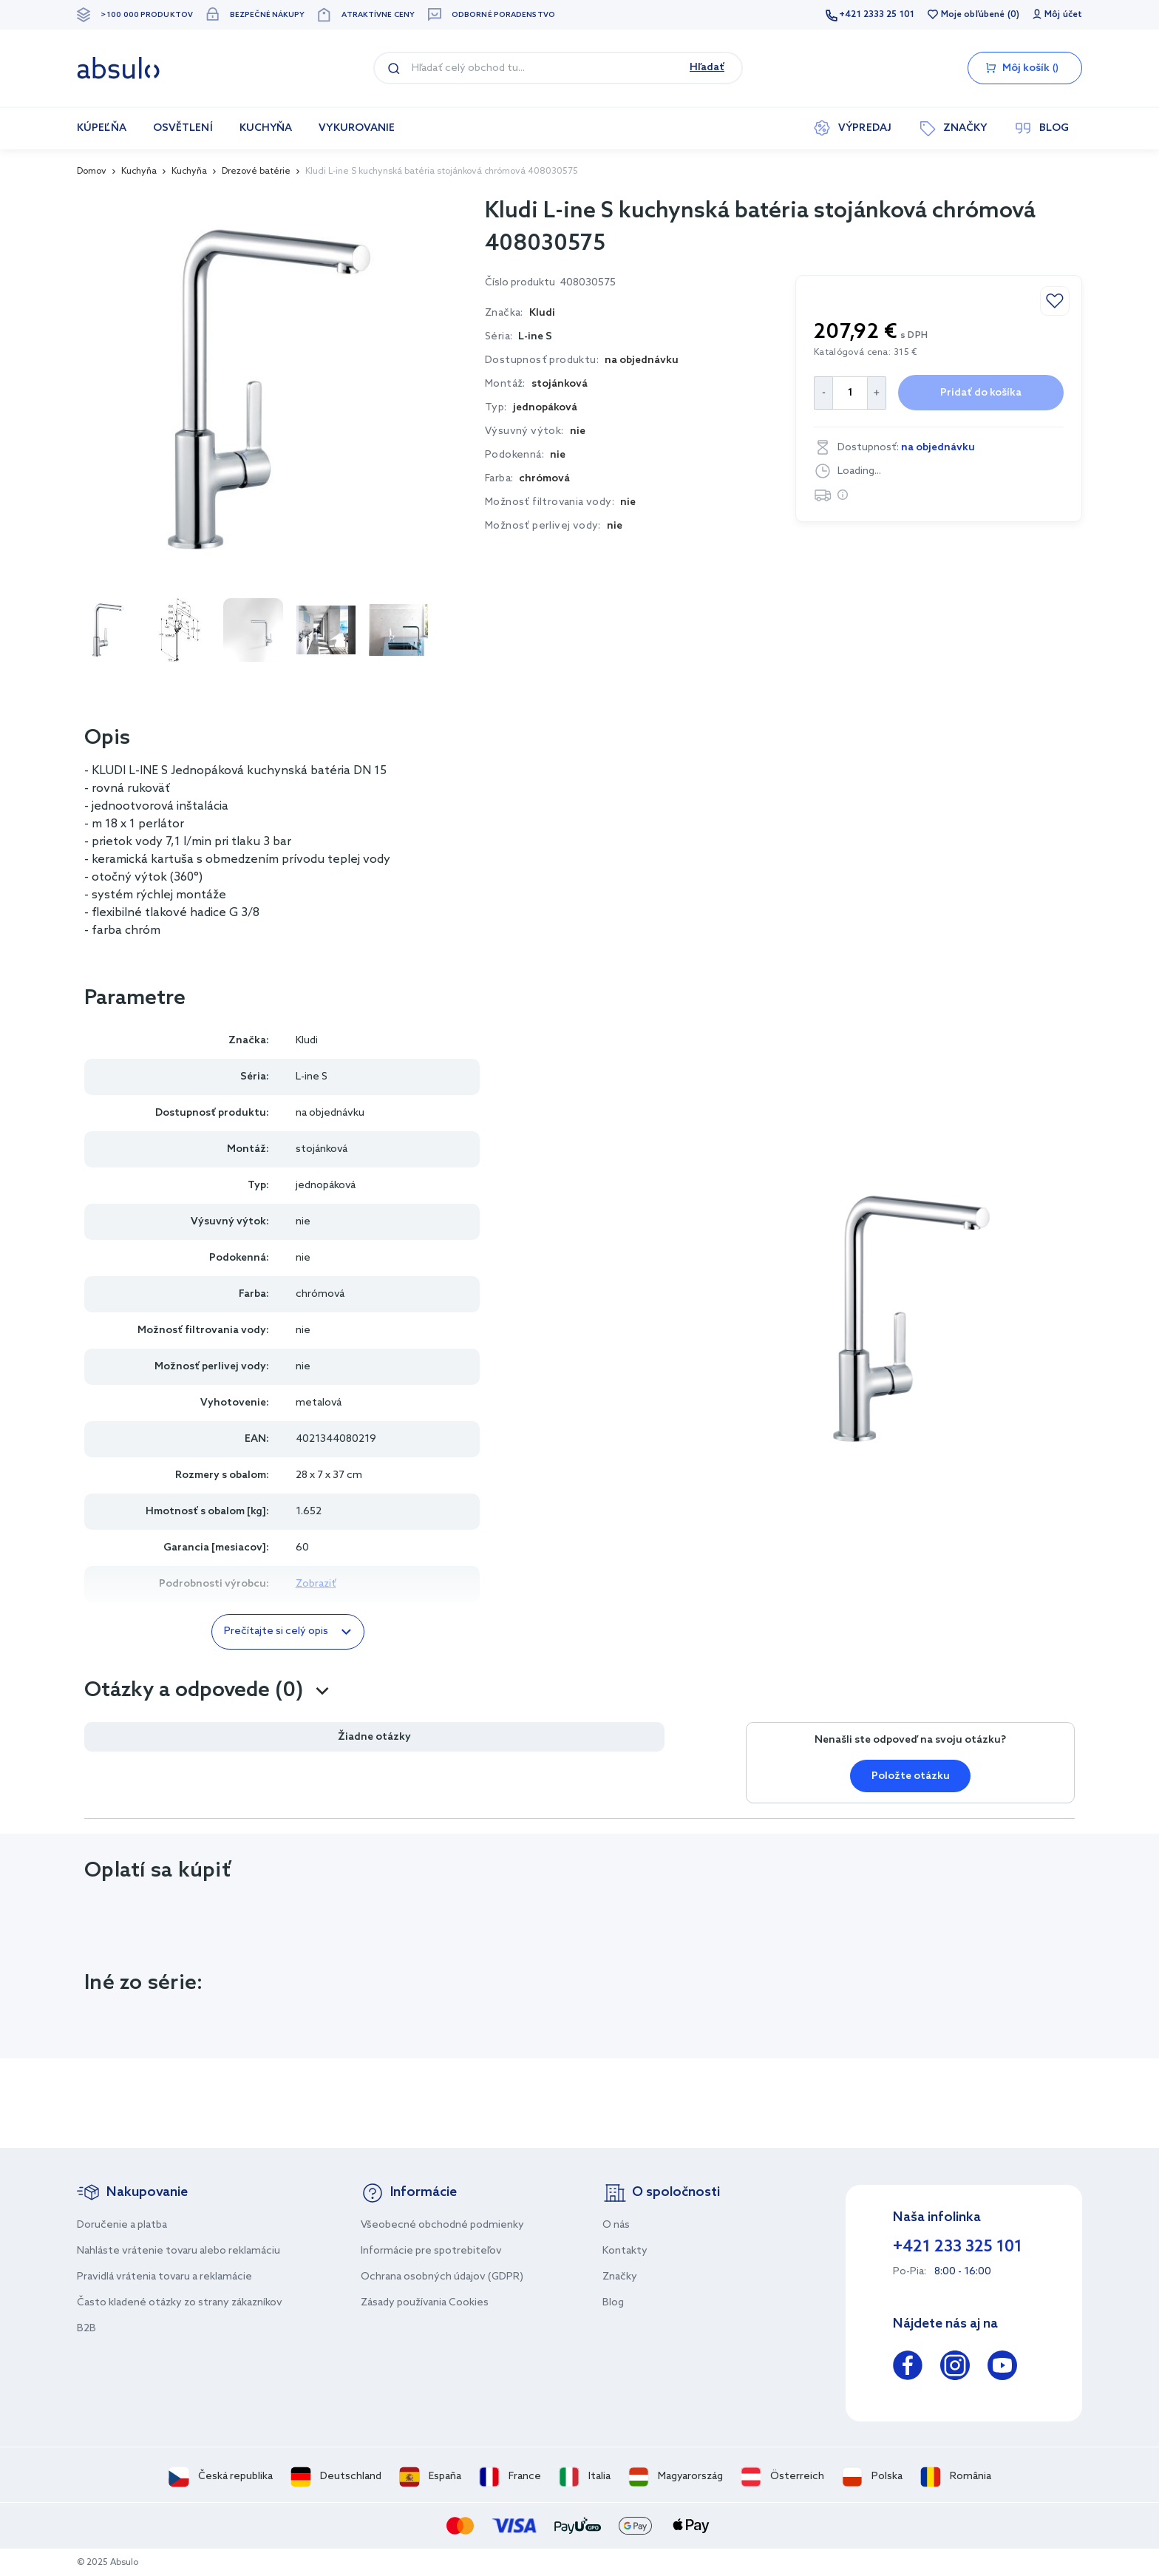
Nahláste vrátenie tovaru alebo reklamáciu (178, 2251)
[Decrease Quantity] (823, 393)
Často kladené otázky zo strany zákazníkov (179, 2303)
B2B (86, 2328)
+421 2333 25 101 (876, 15)
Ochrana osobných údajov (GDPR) (442, 2277)
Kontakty (625, 2251)
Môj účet (1063, 15)
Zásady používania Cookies (425, 2303)
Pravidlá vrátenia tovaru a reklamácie (164, 2277)
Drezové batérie (256, 171)
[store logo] (118, 68)
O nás (616, 2225)
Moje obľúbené (973, 14)
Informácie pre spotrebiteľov (431, 2251)
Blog (613, 2303)
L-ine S (535, 337)
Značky (619, 2277)
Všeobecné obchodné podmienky (442, 2225)
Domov (91, 171)
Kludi (307, 1040)
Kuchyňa (139, 171)
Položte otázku (910, 1776)
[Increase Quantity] (877, 393)
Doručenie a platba (122, 2225)
